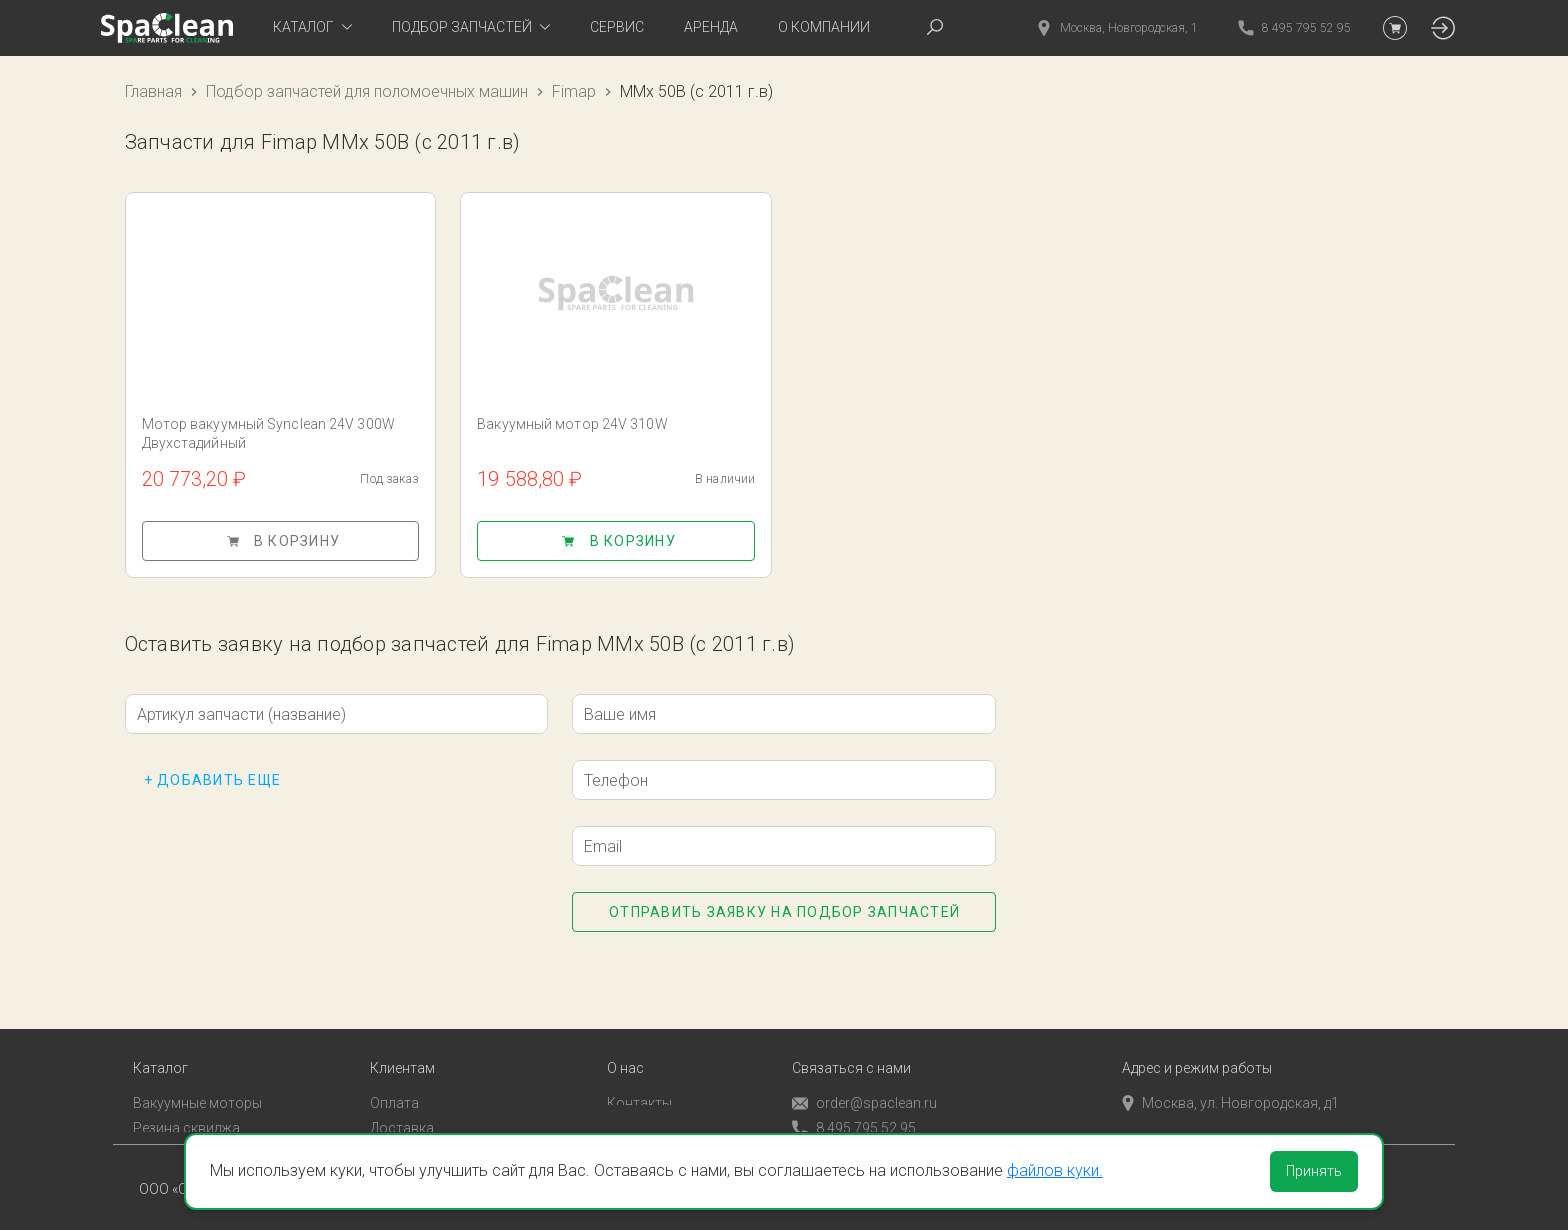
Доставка (402, 1095)
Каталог (160, 1035)
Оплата (394, 1070)
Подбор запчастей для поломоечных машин (367, 91)
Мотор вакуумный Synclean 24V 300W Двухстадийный (268, 433)
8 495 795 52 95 (854, 1095)
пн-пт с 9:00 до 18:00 (1200, 1095)
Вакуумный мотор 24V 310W (572, 424)
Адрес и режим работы (1197, 1035)
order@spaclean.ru (864, 1070)
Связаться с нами (851, 1035)
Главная (153, 91)
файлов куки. (1055, 1170)
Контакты (639, 1070)
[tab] (312, 28)
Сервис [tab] (617, 27)
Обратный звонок (851, 1120)
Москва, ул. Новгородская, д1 (1230, 1070)
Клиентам (402, 1035)
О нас (625, 1035)
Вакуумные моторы (197, 1070)
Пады (150, 1119)
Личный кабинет (423, 1119)
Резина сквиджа (186, 1095)
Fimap (574, 91)
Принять (1314, 1171)
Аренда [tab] (711, 27)
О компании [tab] (824, 27)
